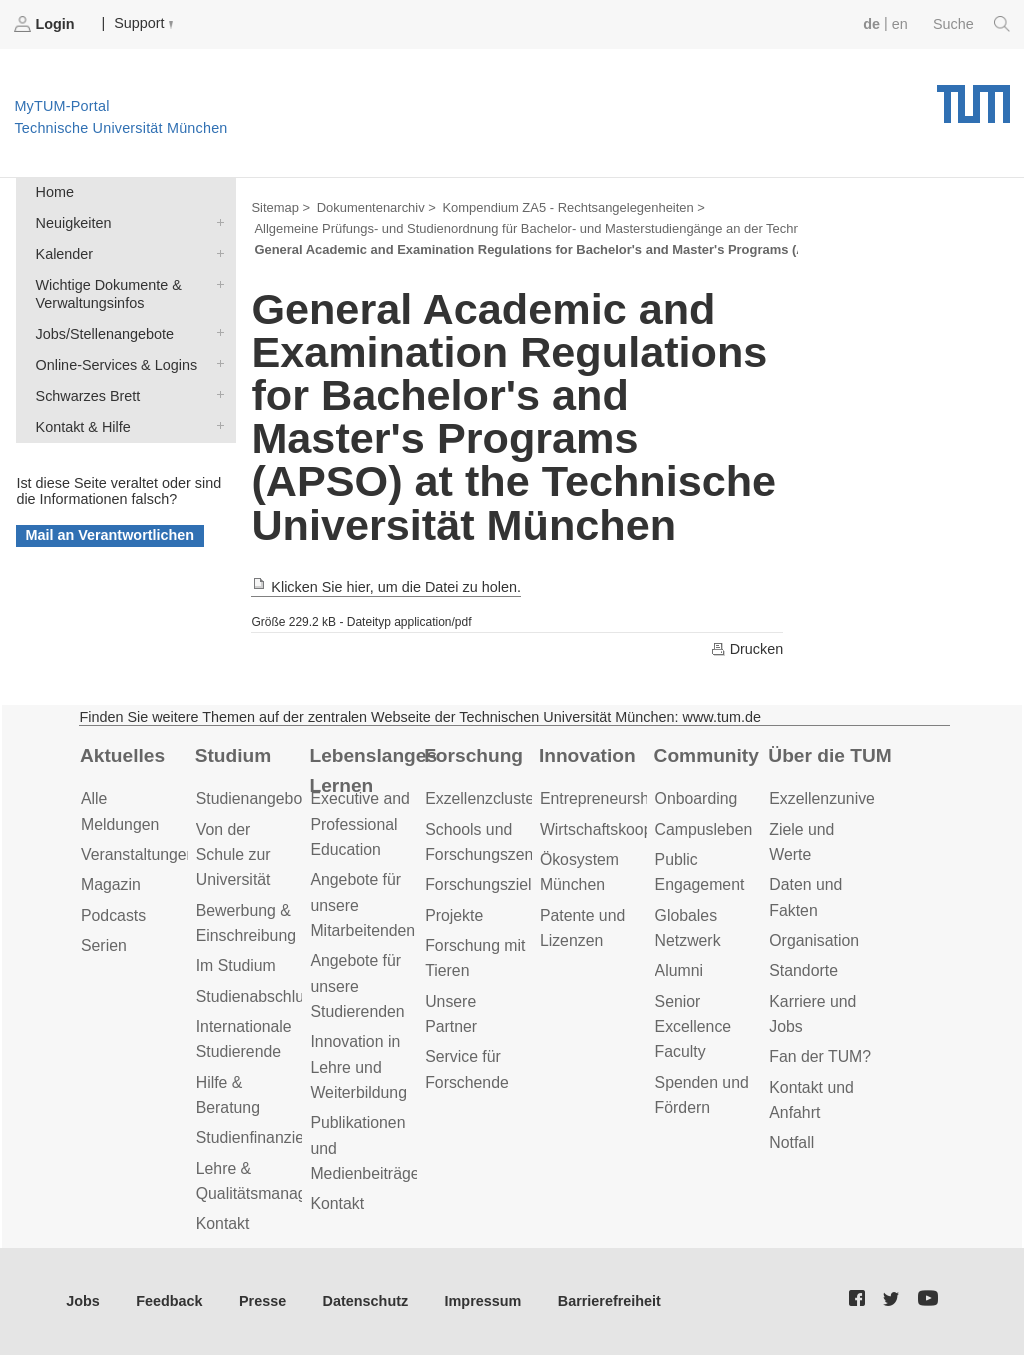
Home (55, 192)
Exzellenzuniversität (839, 798)
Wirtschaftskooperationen (629, 829)
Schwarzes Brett (216, 394)
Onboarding (696, 798)
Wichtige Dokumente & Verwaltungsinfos (216, 283)
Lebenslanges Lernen (373, 771)
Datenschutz (366, 1301)
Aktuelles (122, 755)
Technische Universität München (973, 97)
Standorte (803, 970)
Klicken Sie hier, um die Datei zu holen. (386, 587)
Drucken (747, 649)
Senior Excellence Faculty (693, 1027)
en (900, 24)
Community (706, 755)
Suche (971, 24)
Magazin (111, 884)
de (871, 24)
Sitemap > (280, 207)
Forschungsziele (482, 884)
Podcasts (113, 915)
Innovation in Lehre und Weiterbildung (358, 1067)
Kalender (216, 252)
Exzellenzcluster (482, 798)
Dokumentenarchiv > (376, 207)
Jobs (83, 1301)
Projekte (454, 915)
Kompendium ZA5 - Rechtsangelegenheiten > (573, 207)
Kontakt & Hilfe (216, 425)
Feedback (169, 1301)
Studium (233, 755)
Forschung (473, 755)
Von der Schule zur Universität (233, 855)
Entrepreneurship (600, 798)
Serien (104, 945)
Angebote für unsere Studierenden (357, 986)
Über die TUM (829, 755)
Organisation (814, 940)
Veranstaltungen (138, 854)
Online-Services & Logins (216, 363)
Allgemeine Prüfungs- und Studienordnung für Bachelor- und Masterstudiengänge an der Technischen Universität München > (612, 228)
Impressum (483, 1301)
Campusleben (704, 829)
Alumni (679, 970)
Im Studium (236, 965)
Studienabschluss (258, 996)
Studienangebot (251, 798)
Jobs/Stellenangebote (216, 332)
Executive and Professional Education (359, 824)
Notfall (791, 1142)
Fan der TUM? (820, 1056)
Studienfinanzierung (266, 1137)
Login (46, 24)
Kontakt (223, 1223)
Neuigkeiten (216, 221)
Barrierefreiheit (609, 1301)
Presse (262, 1301)
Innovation (587, 755)
